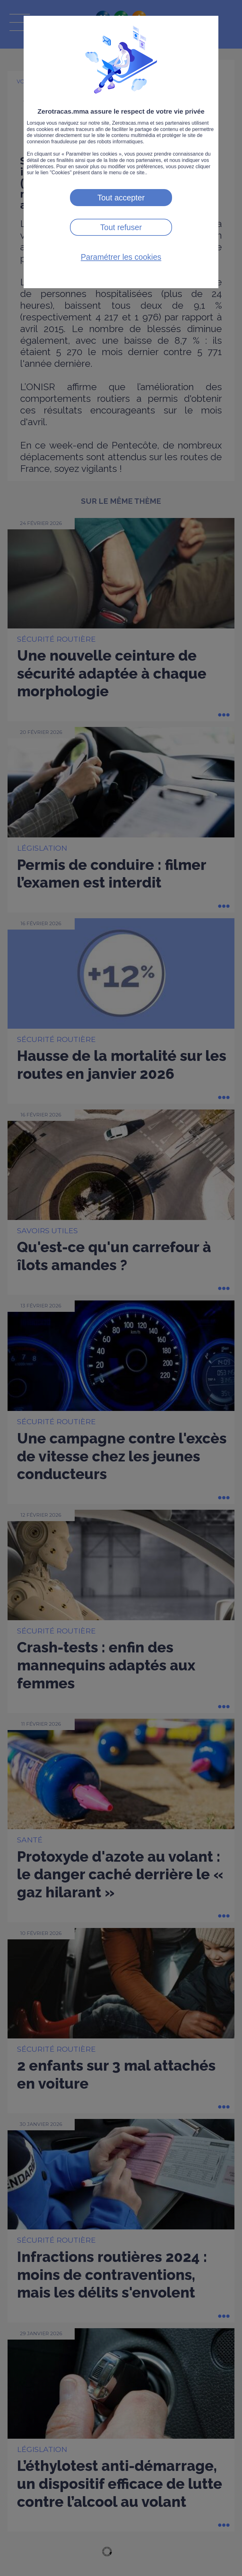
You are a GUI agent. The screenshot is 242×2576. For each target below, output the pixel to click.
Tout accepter (121, 197)
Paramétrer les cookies (121, 257)
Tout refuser (121, 227)
